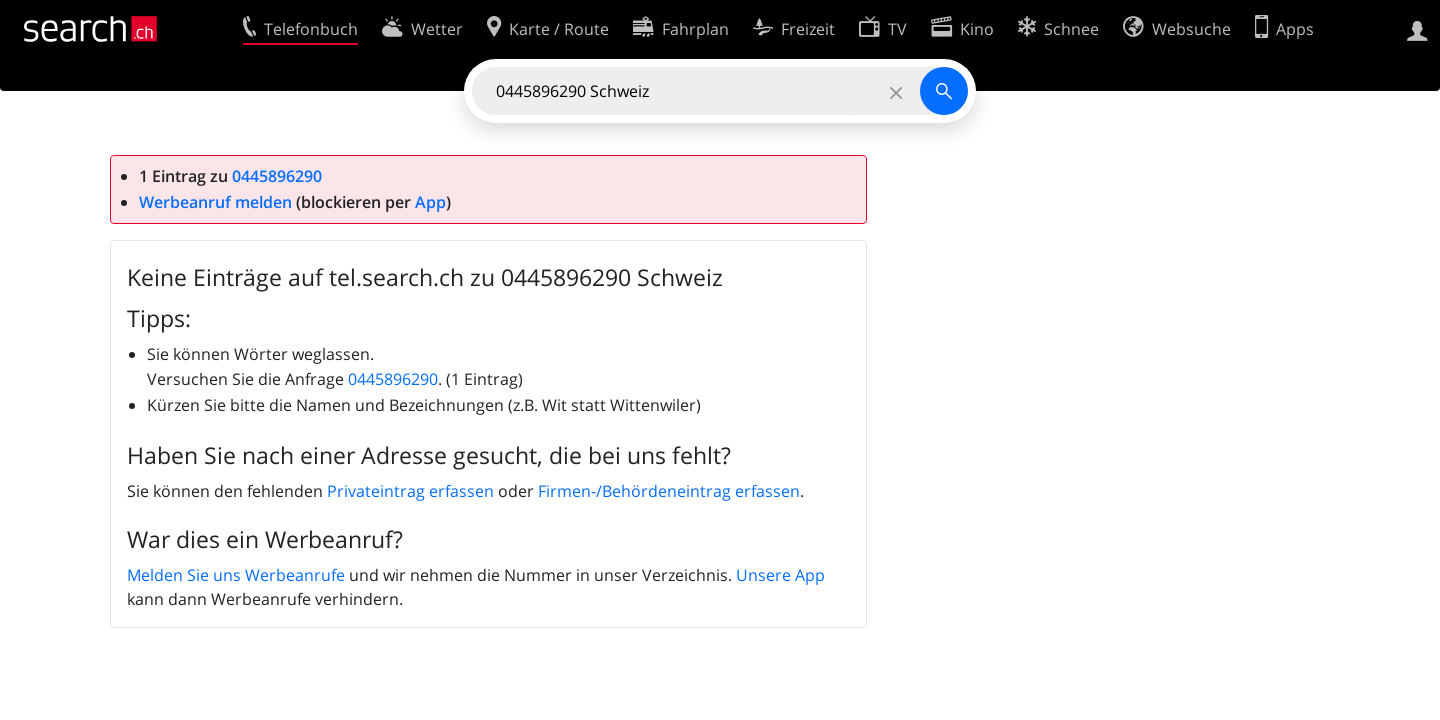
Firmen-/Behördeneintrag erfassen (669, 491)
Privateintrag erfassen (410, 491)
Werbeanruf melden (215, 202)
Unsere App (780, 575)
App (430, 202)
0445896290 (277, 176)
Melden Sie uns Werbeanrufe (236, 575)
